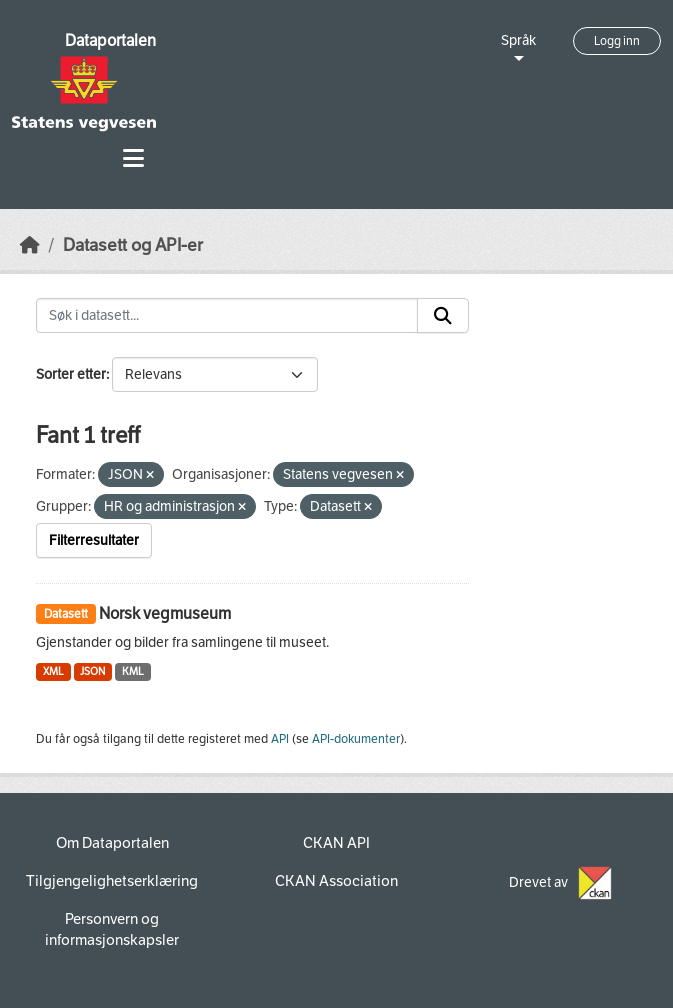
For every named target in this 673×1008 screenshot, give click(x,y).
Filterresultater (94, 540)
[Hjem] (30, 245)
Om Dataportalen (112, 843)
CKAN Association (336, 881)
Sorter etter (71, 374)
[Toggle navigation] (133, 158)
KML (133, 671)
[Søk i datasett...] (227, 316)
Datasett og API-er (133, 245)
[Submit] (443, 316)
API (280, 739)
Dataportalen (110, 40)
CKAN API (336, 843)
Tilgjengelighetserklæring (112, 881)
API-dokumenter (356, 739)
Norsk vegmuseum (165, 613)
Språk (518, 40)
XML (53, 671)
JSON (92, 671)
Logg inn (617, 41)
